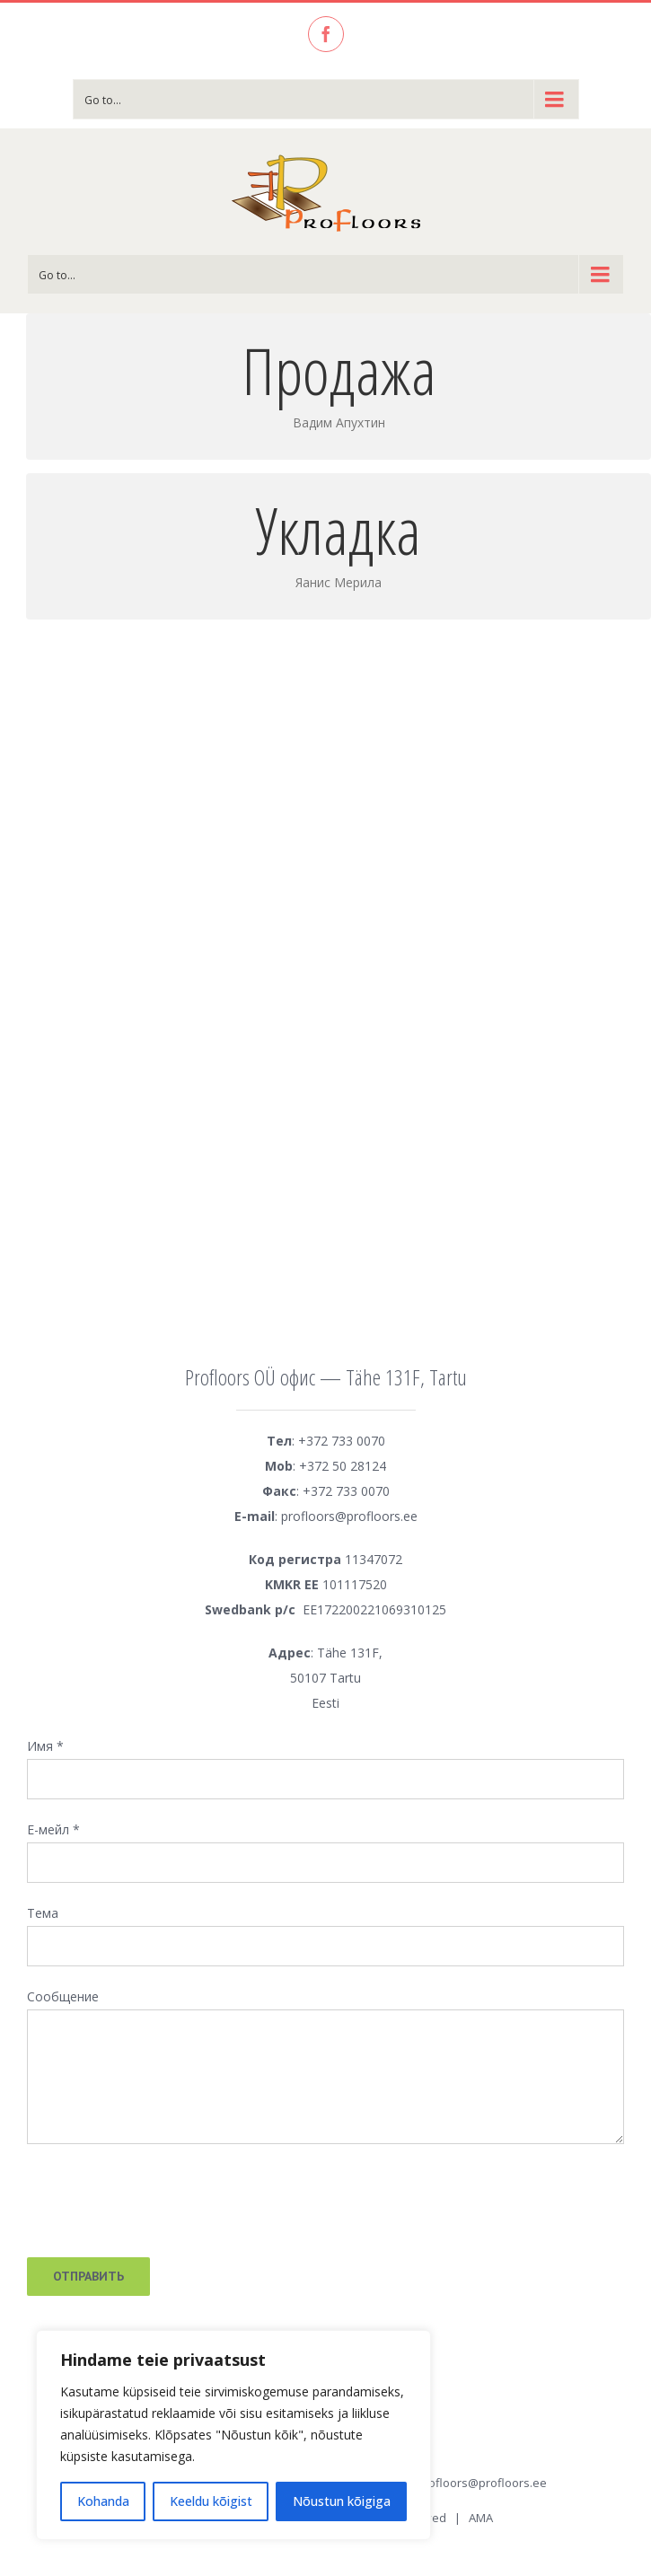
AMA (481, 2518)
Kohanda (103, 2501)
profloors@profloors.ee (482, 2483)
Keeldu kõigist (211, 2501)
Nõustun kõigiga (342, 2501)
